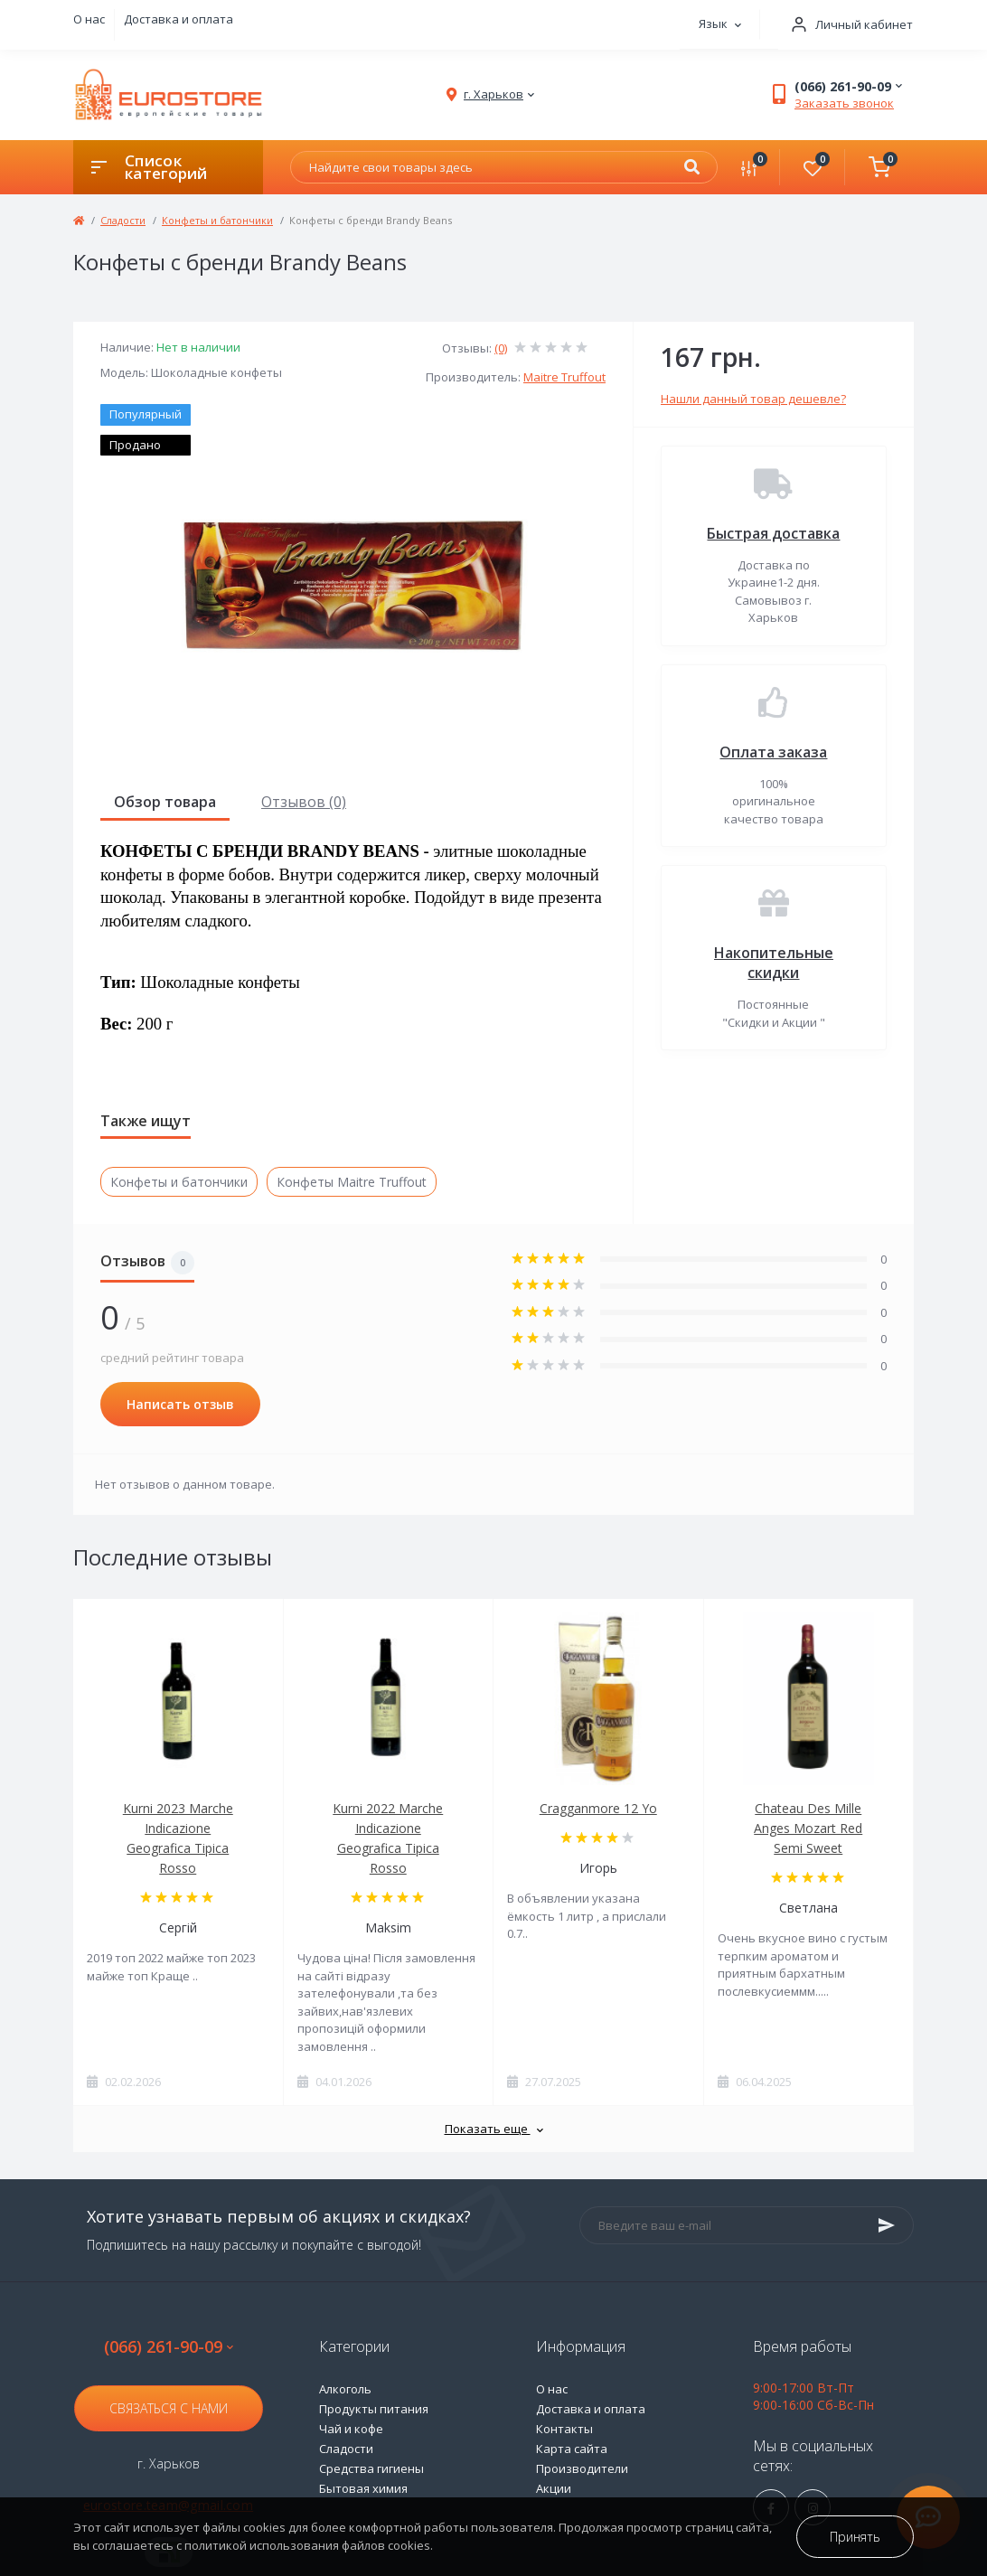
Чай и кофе (351, 2429)
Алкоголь (345, 2389)
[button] (846, 25)
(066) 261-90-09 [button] (168, 2346)
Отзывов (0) (303, 802)
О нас (89, 19)
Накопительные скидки (773, 962)
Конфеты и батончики (217, 220)
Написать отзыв (180, 1404)
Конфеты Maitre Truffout (352, 1181)
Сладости (123, 220)
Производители (582, 2468)
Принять (855, 2536)
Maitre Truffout (564, 377)
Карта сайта (571, 2448)
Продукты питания (373, 2409)
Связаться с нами (168, 2408)
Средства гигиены (371, 2468)
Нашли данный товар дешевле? (753, 398)
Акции (553, 2488)
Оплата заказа (773, 752)
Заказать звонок (844, 103)
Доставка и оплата (178, 19)
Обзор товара (165, 802)
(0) (500, 348)
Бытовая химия (363, 2488)
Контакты (564, 2429)
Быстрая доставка (773, 533)
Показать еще (494, 2128)
